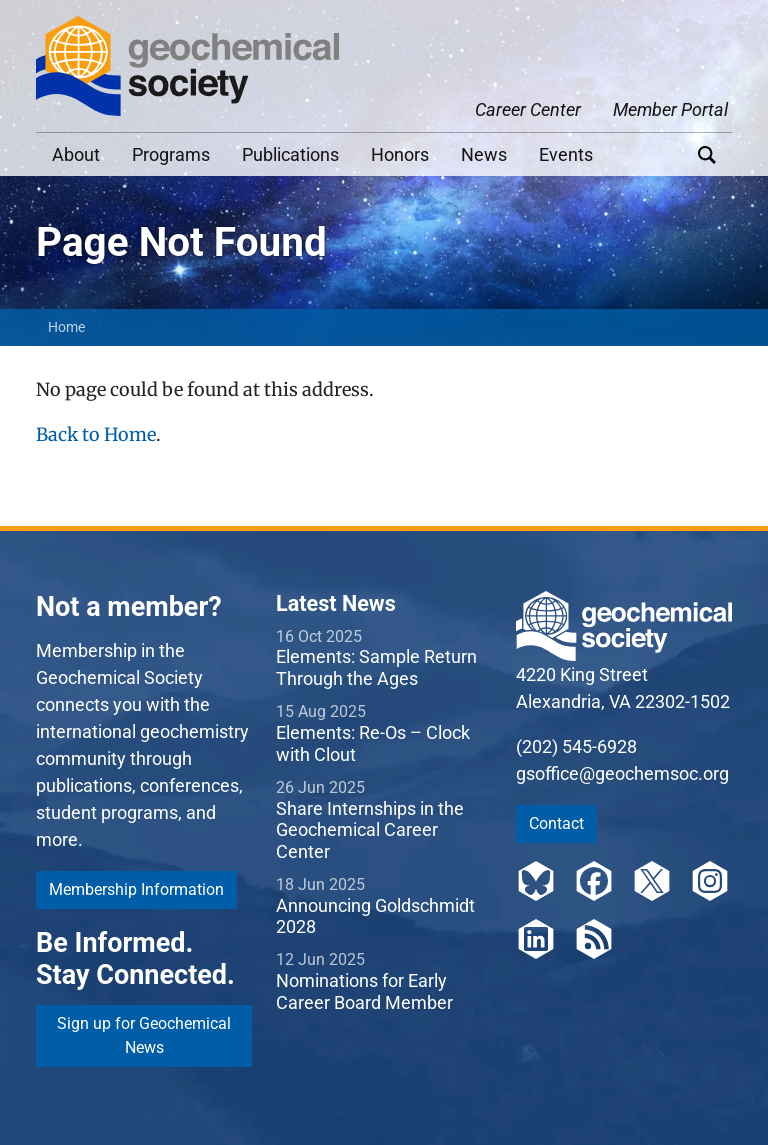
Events (566, 154)
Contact (556, 823)
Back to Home (96, 434)
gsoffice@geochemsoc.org (622, 773)
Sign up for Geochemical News (144, 1035)
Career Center (528, 109)
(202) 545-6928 (576, 746)
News (484, 154)
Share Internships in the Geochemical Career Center (370, 830)
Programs (171, 154)
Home (66, 327)
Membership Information (136, 889)
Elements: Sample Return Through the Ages (376, 667)
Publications (290, 154)
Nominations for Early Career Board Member (364, 991)
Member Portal (670, 109)
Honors (400, 154)
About (76, 154)
